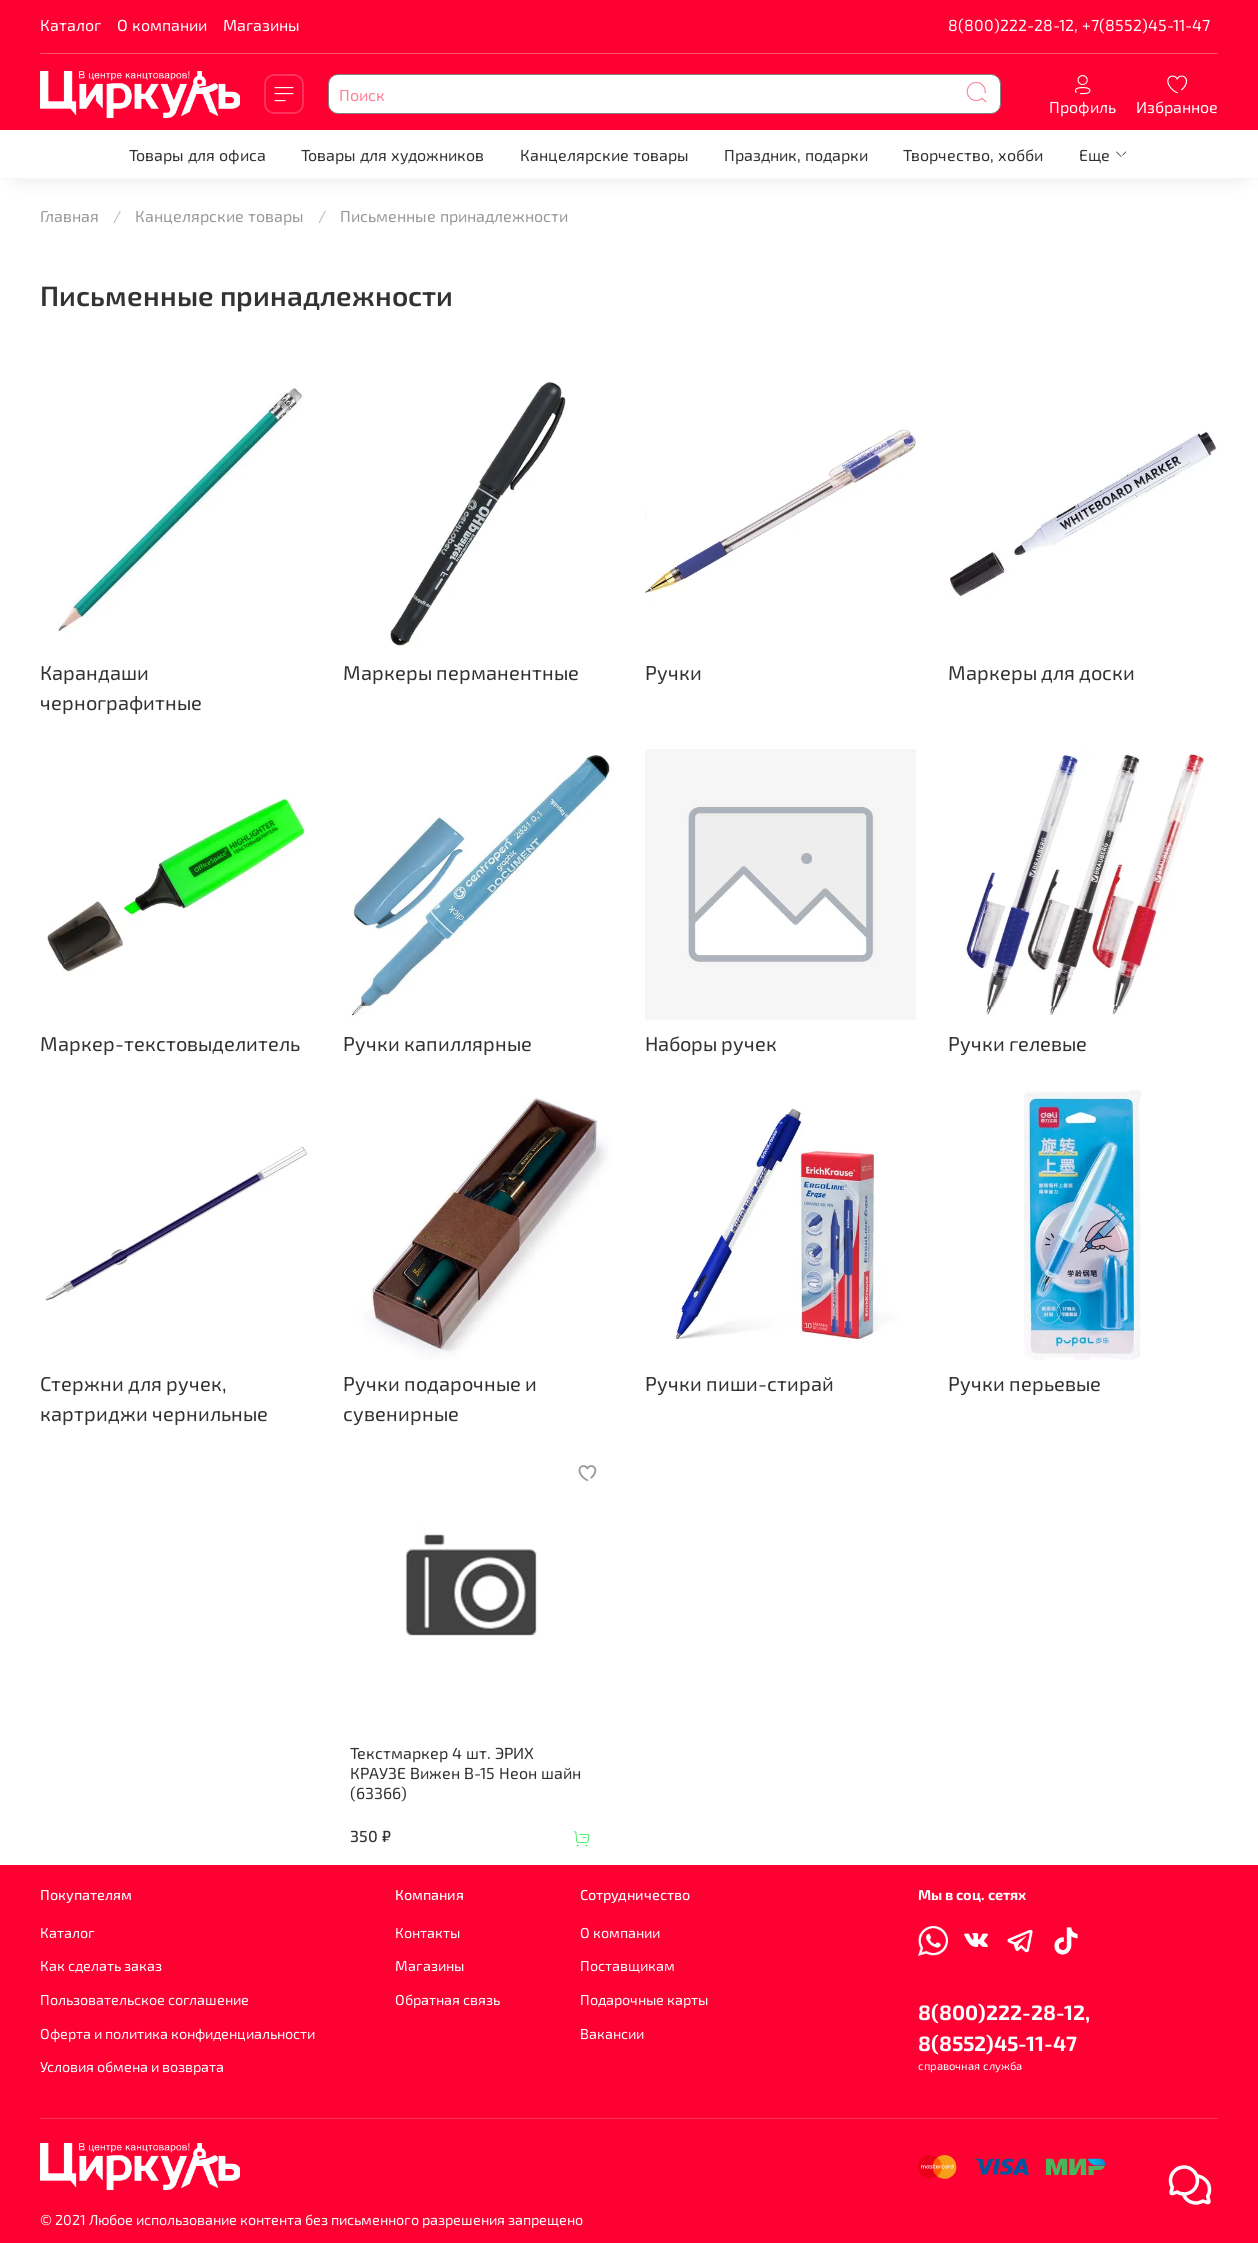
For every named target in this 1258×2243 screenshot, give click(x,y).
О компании (162, 24)
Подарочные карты (644, 1999)
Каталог (70, 24)
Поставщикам (627, 1965)
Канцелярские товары (604, 154)
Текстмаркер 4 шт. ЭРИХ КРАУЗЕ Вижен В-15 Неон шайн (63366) (465, 1772)
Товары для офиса (197, 154)
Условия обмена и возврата (132, 2066)
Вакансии (612, 2033)
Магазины (261, 24)
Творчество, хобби (973, 154)
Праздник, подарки (796, 154)
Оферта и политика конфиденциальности (177, 2033)
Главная (69, 215)
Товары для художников (392, 154)
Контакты (427, 1932)
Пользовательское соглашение (144, 1999)
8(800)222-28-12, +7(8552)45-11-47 (1079, 24)
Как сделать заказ (101, 1965)
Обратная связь (447, 1999)
